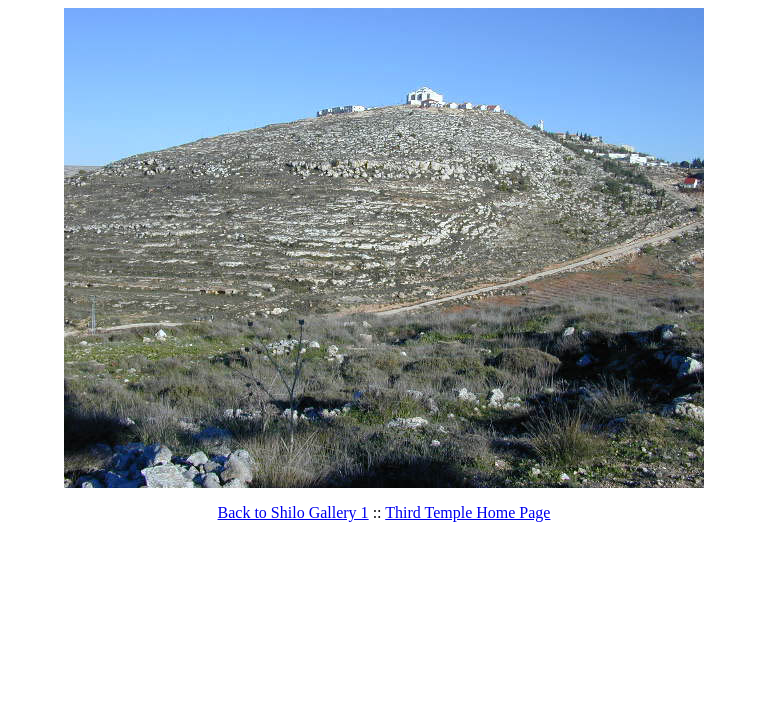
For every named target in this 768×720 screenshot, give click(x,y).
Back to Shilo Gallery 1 (293, 512)
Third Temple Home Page (467, 512)
